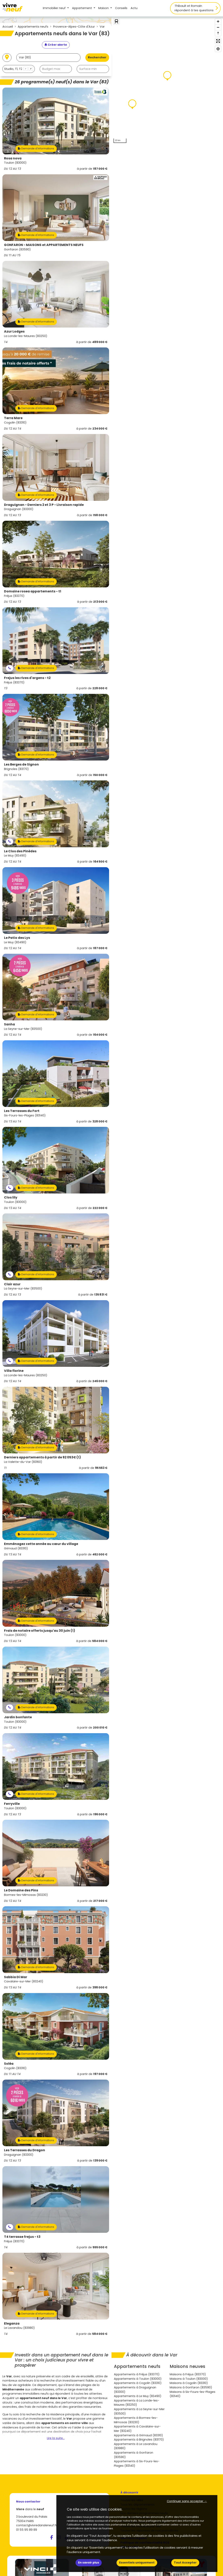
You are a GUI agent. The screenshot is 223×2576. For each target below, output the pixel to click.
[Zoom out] (218, 27)
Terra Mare (13, 418)
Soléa (8, 2063)
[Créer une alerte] (56, 45)
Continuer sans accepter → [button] (187, 2501)
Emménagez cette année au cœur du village (41, 1544)
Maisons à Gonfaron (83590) (191, 2387)
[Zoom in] (218, 21)
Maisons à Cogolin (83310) (189, 2383)
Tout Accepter (185, 2563)
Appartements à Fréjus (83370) (137, 2374)
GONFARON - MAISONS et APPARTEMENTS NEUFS (44, 245)
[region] (167, 81)
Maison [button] (103, 8)
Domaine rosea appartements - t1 (32, 591)
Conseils (121, 8)
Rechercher (97, 57)
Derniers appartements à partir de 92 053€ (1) (42, 1457)
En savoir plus (88, 2563)
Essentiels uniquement (137, 2563)
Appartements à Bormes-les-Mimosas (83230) (136, 2420)
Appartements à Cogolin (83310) (138, 2383)
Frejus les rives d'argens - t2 (27, 678)
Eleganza (12, 2323)
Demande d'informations (36, 148)
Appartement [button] (82, 8)
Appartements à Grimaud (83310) (138, 2435)
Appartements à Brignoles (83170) (139, 2440)
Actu (134, 8)
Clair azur (12, 1284)
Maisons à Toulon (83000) (189, 2379)
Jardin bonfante (18, 1717)
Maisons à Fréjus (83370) (188, 2374)
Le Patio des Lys (17, 937)
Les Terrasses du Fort (21, 1111)
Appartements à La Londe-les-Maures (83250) (136, 2402)
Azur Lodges (14, 331)
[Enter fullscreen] (218, 41)
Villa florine (14, 1370)
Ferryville (12, 1803)
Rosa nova (13, 158)
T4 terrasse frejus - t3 (22, 2236)
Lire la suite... (56, 2438)
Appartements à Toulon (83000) (138, 2379)
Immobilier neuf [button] (54, 8)
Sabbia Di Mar (15, 1977)
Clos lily (10, 1197)
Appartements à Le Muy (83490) (137, 2396)
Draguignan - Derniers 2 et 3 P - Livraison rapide (44, 504)
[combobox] (18, 69)
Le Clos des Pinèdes (20, 851)
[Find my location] (218, 49)
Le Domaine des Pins (21, 1890)
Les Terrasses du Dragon (24, 2150)
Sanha (9, 1024)
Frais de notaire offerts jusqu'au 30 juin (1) (39, 1630)
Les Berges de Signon (21, 764)
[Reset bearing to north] (218, 33)
